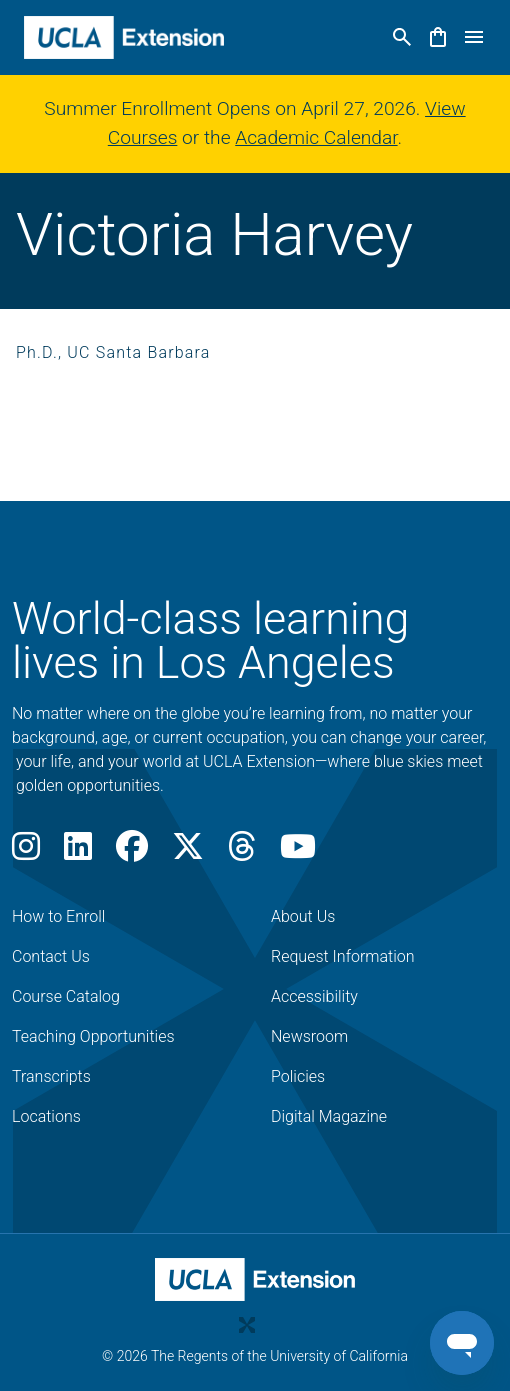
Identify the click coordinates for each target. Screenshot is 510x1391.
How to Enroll (58, 916)
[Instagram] (26, 852)
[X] (188, 852)
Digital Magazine (329, 1116)
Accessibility (314, 996)
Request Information (343, 956)
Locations (46, 1116)
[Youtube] (298, 852)
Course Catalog (66, 996)
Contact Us (51, 956)
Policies (298, 1076)
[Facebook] (132, 852)
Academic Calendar (316, 137)
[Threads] (242, 852)
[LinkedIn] (78, 852)
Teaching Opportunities (93, 1036)
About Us (303, 916)
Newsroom (309, 1036)
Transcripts (51, 1076)
